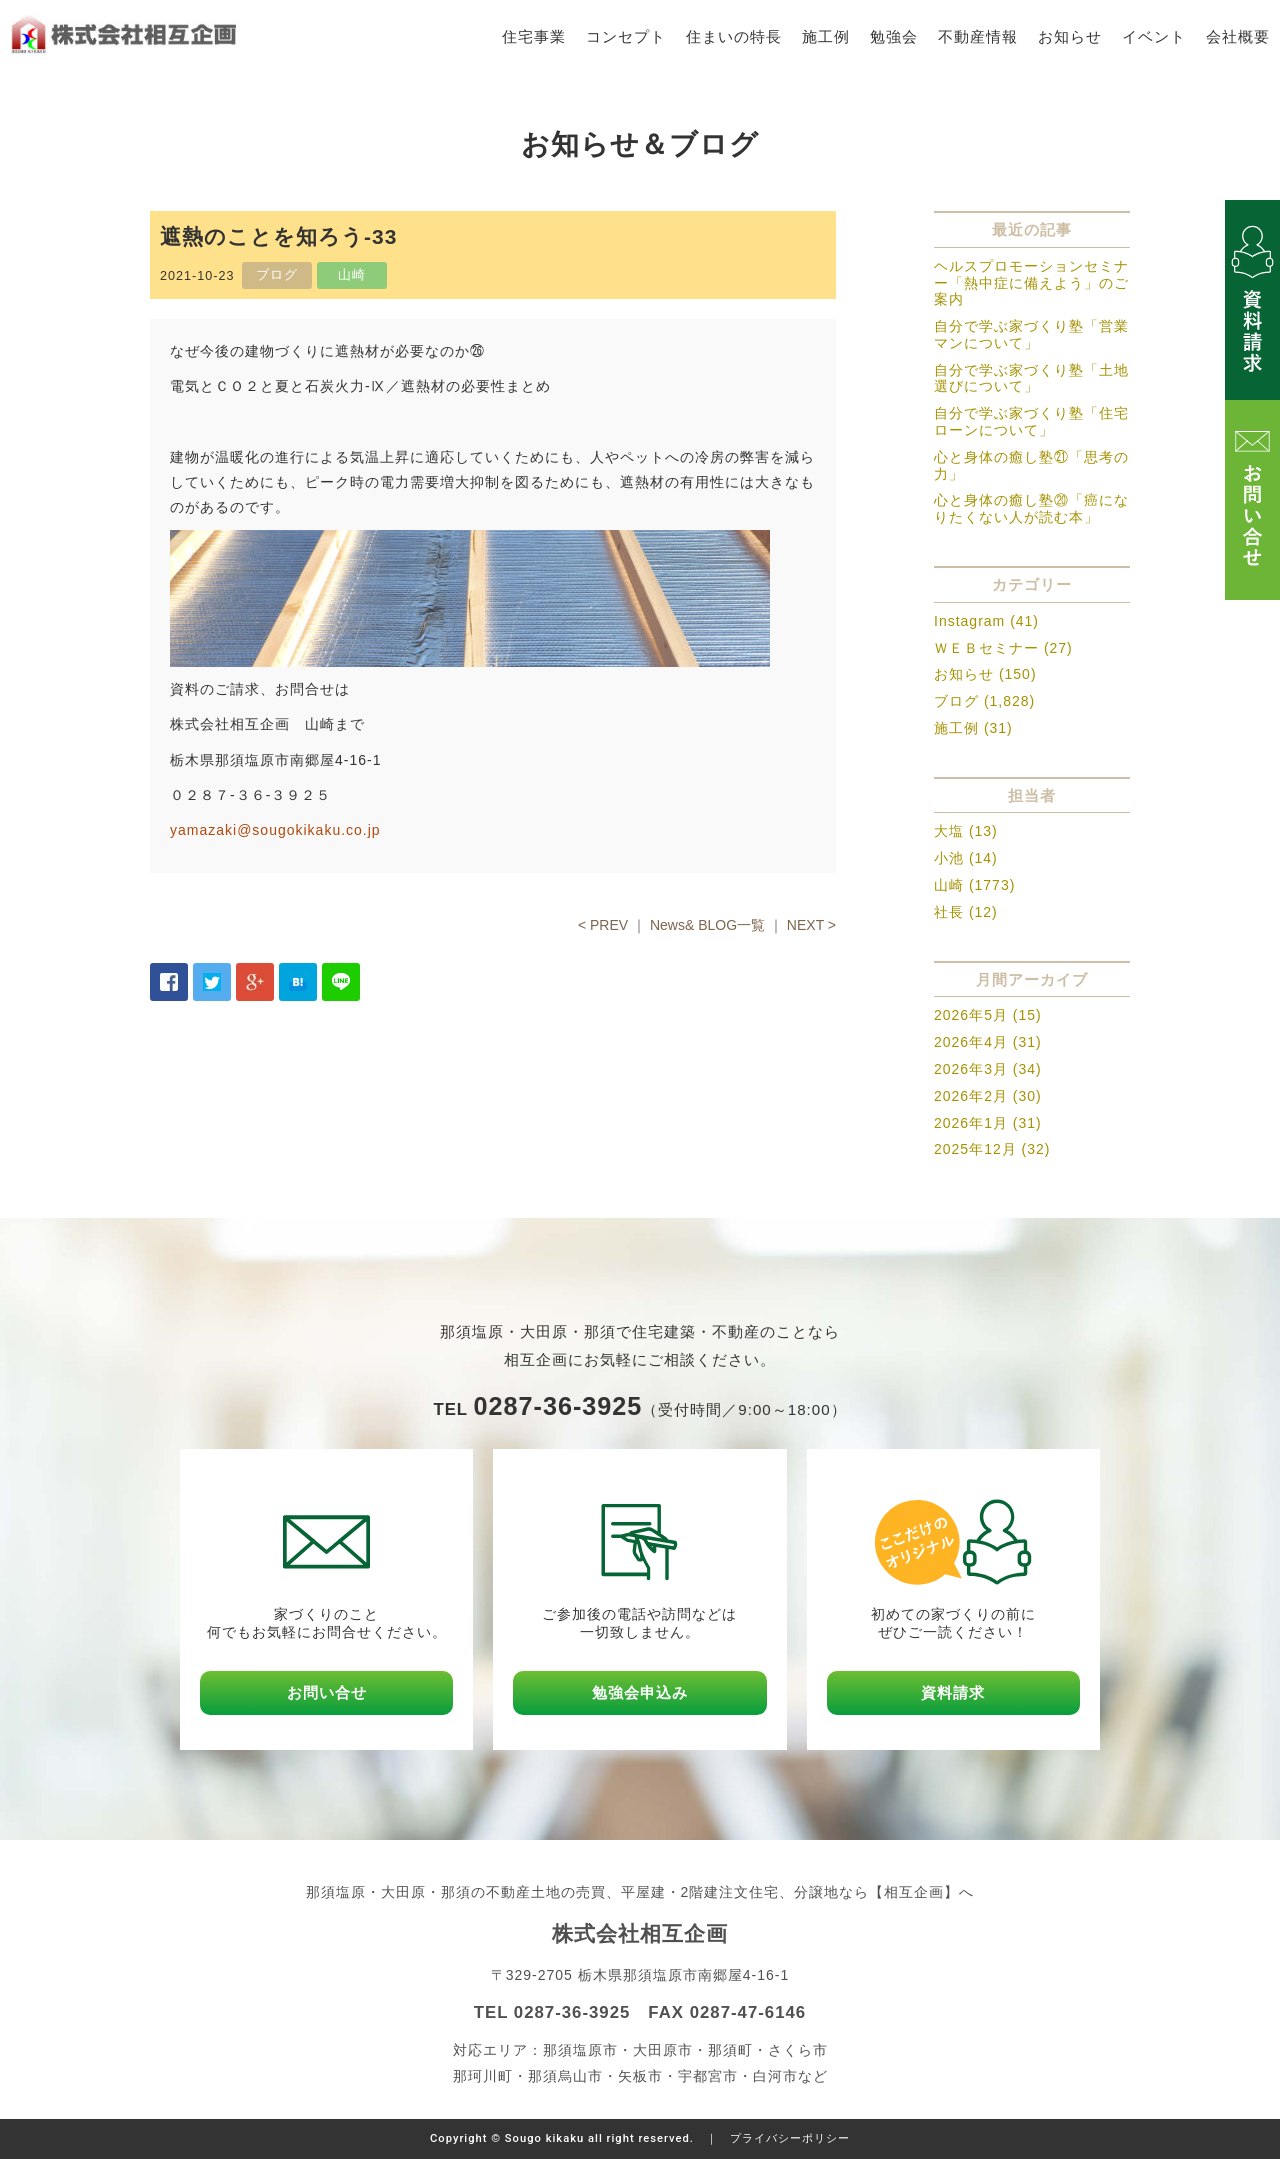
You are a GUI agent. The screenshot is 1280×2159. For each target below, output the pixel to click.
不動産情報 (978, 37)
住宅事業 (534, 37)
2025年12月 (975, 1149)
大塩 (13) (966, 831)
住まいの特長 (734, 37)
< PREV (603, 925)
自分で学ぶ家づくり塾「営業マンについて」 (1031, 334)
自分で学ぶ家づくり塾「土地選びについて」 (1031, 378)
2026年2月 (971, 1096)
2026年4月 (971, 1042)
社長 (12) (966, 912)
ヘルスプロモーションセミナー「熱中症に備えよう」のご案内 (1031, 283)
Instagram (969, 621)
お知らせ (1070, 37)
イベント (1154, 37)
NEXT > (811, 925)
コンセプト (626, 37)
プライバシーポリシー (790, 2138)
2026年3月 (971, 1069)
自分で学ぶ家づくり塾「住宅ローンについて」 (1031, 421)
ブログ (956, 701)
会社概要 (1238, 37)
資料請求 (953, 1692)
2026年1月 (971, 1123)
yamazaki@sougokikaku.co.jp (275, 830)
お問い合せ (327, 1692)
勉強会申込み (640, 1692)
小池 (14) (966, 858)
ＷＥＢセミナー (986, 648)
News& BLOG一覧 (707, 925)
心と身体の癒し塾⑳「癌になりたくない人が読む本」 (1031, 508)
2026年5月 (971, 1015)
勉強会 (894, 37)
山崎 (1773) (974, 885)
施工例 (826, 37)
